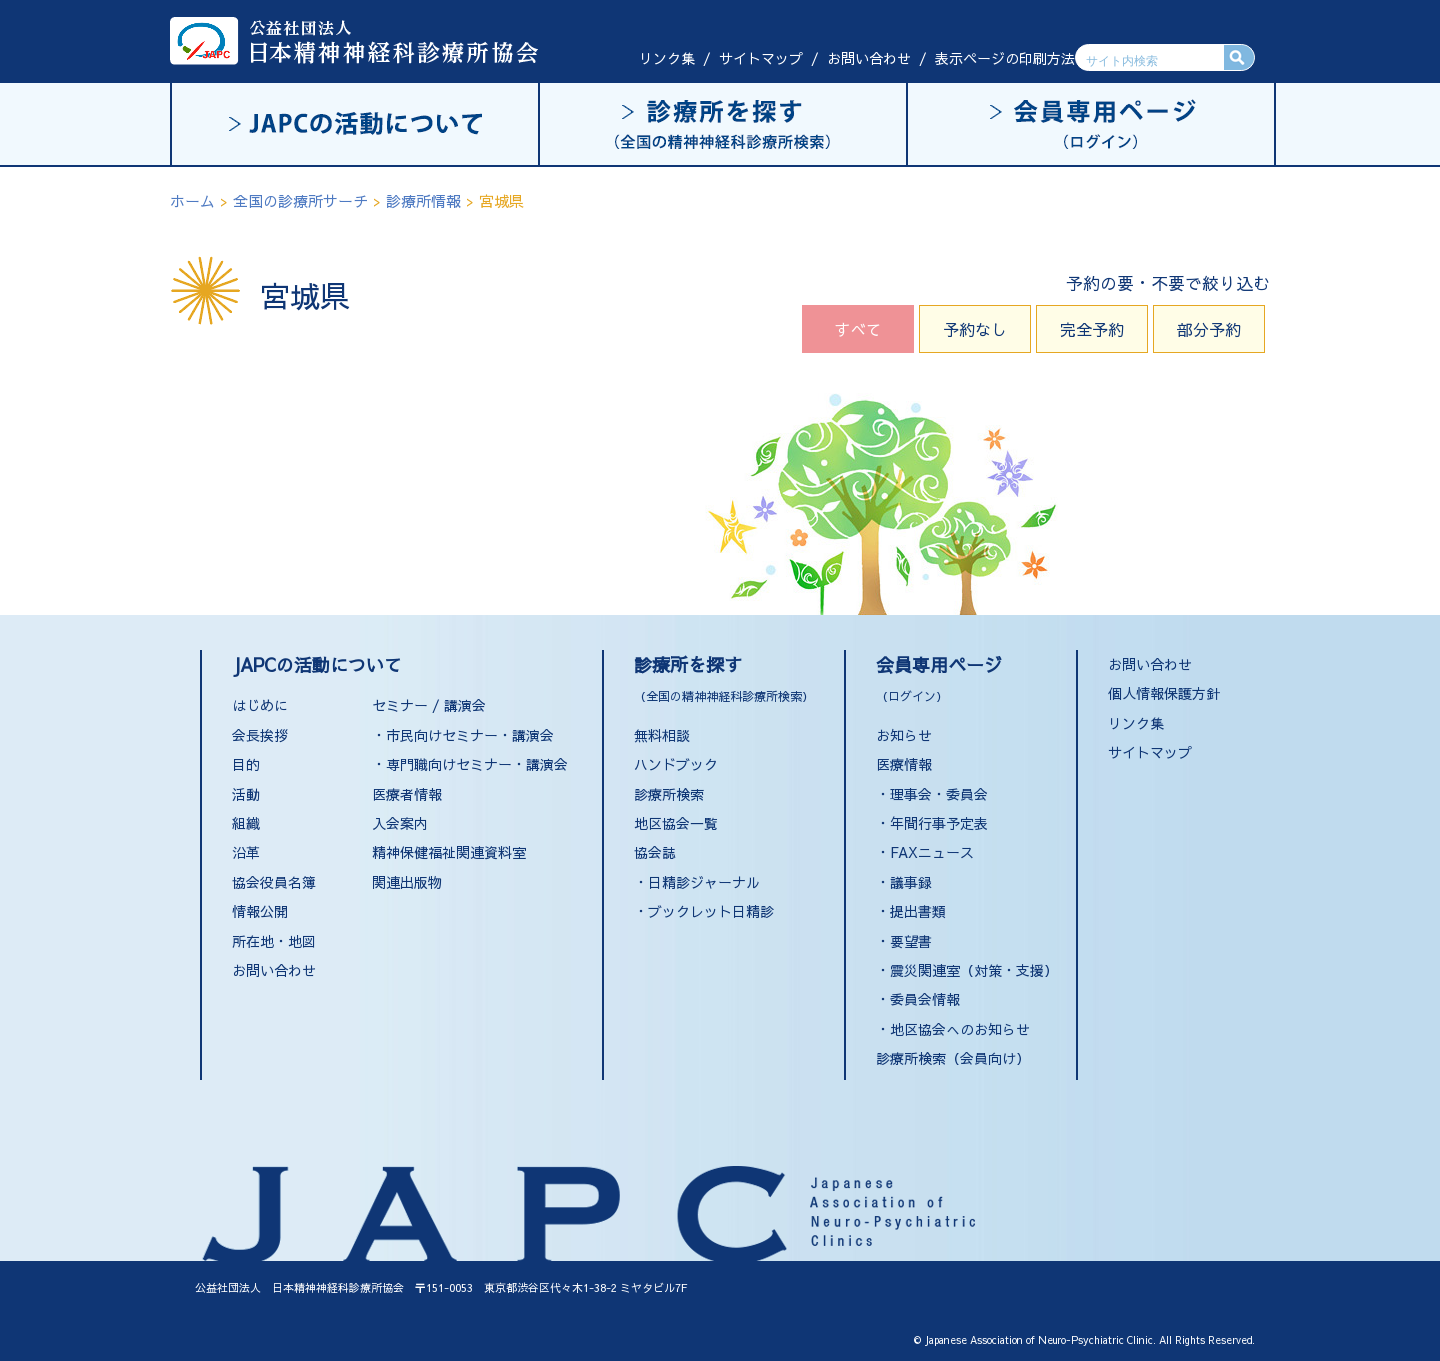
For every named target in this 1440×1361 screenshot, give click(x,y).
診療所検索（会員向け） (953, 1058)
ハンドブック (676, 764)
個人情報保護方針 (1164, 693)
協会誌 (655, 852)
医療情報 (904, 764)
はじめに (260, 705)
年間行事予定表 (939, 823)
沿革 (246, 852)
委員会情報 (925, 999)
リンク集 (667, 58)
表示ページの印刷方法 (1005, 58)
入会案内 (400, 823)
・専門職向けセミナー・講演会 (470, 764)
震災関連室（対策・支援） (974, 970)
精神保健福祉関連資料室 (449, 852)
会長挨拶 (260, 735)
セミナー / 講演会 (429, 705)
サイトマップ (761, 58)
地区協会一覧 (676, 823)
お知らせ (904, 735)
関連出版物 (407, 882)
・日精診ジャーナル (697, 882)
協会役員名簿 (274, 882)
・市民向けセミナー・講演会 (463, 735)
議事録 (911, 882)
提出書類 (918, 911)
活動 (246, 794)
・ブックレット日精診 (704, 911)
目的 (246, 764)
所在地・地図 (274, 941)
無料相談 (662, 735)
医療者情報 (407, 794)
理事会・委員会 (939, 794)
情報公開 (260, 911)
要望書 (911, 941)
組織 (246, 823)
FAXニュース (932, 852)
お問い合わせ (869, 58)
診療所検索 (669, 794)
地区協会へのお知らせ (960, 1029)
